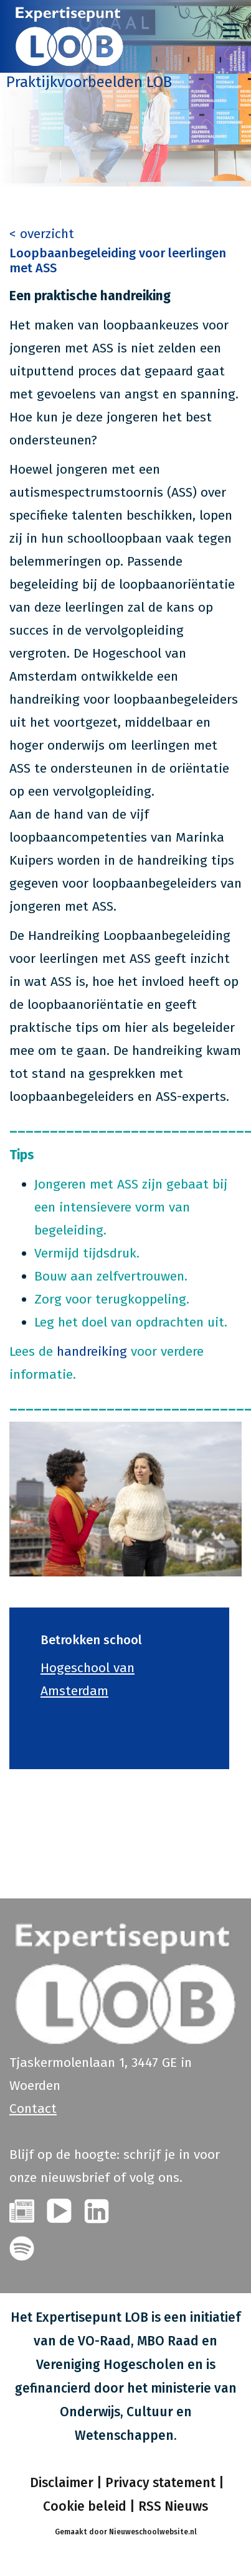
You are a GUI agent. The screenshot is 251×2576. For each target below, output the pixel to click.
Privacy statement (160, 2483)
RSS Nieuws (173, 2506)
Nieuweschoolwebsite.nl (153, 2532)
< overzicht (41, 234)
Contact (33, 2108)
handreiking (92, 1351)
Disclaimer (60, 2483)
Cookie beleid (84, 2506)
